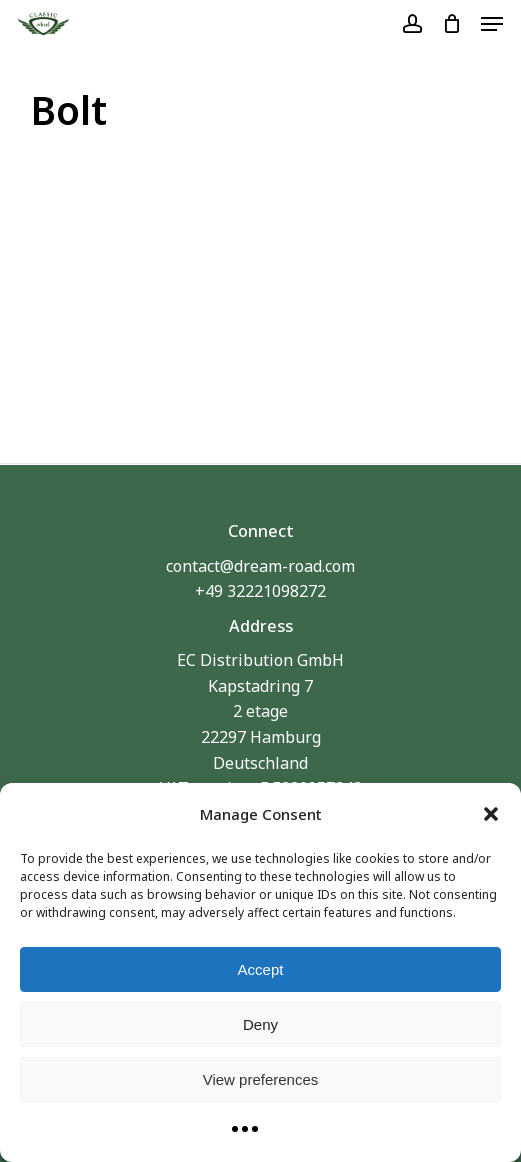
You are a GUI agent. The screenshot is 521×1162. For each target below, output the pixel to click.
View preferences (261, 1079)
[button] (491, 814)
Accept (261, 969)
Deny (260, 1024)
